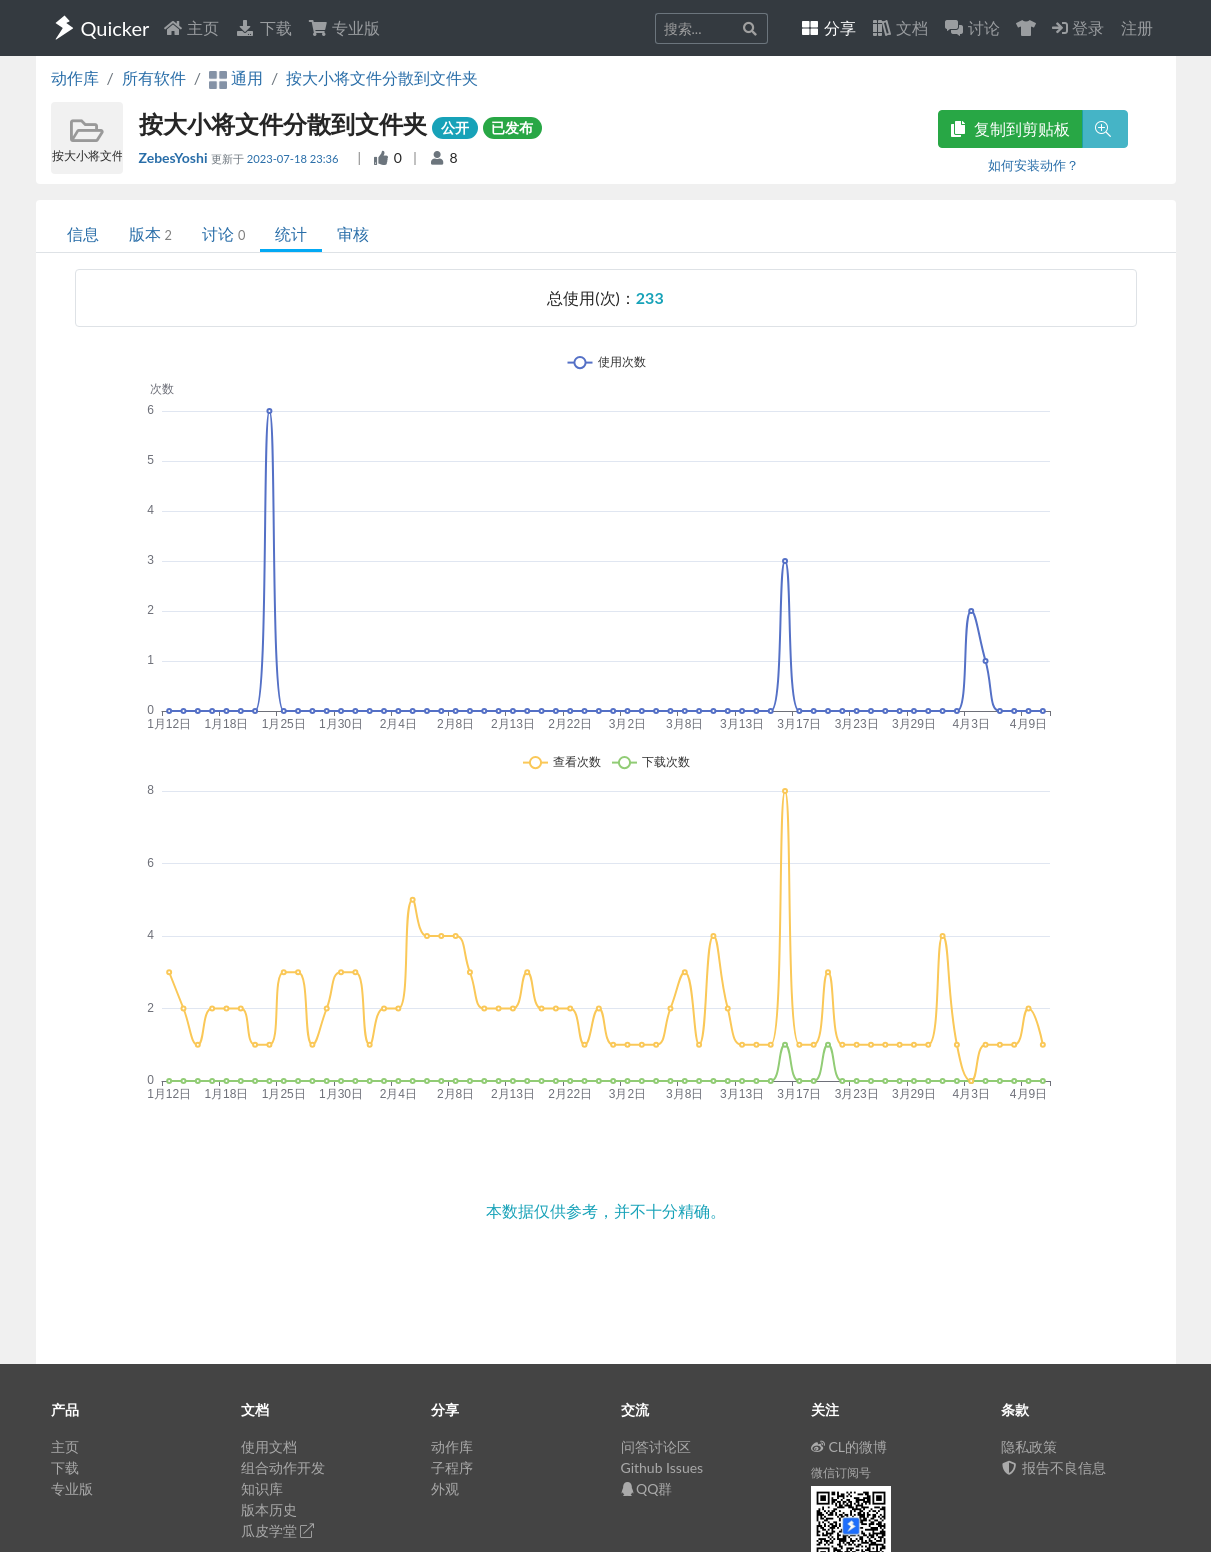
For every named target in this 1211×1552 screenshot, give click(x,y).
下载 (263, 27)
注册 (1137, 27)
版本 (150, 233)
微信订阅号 (841, 1472)
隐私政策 (1029, 1446)
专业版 (344, 27)
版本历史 (269, 1509)
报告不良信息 (1054, 1467)
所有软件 (154, 77)
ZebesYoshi (175, 157)
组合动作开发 (283, 1467)
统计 (291, 233)
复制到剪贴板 (1010, 128)
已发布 (512, 127)
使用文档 (269, 1446)
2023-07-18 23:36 (294, 158)
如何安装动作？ (1033, 165)
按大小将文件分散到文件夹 (382, 77)
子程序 (452, 1467)
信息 (83, 233)
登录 (1078, 27)
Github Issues (662, 1467)
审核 (353, 233)
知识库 (262, 1488)
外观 (445, 1488)
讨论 (223, 233)
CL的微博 (849, 1446)
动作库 (75, 77)
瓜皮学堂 (278, 1530)
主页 (191, 27)
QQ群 (647, 1488)
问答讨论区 (656, 1446)
